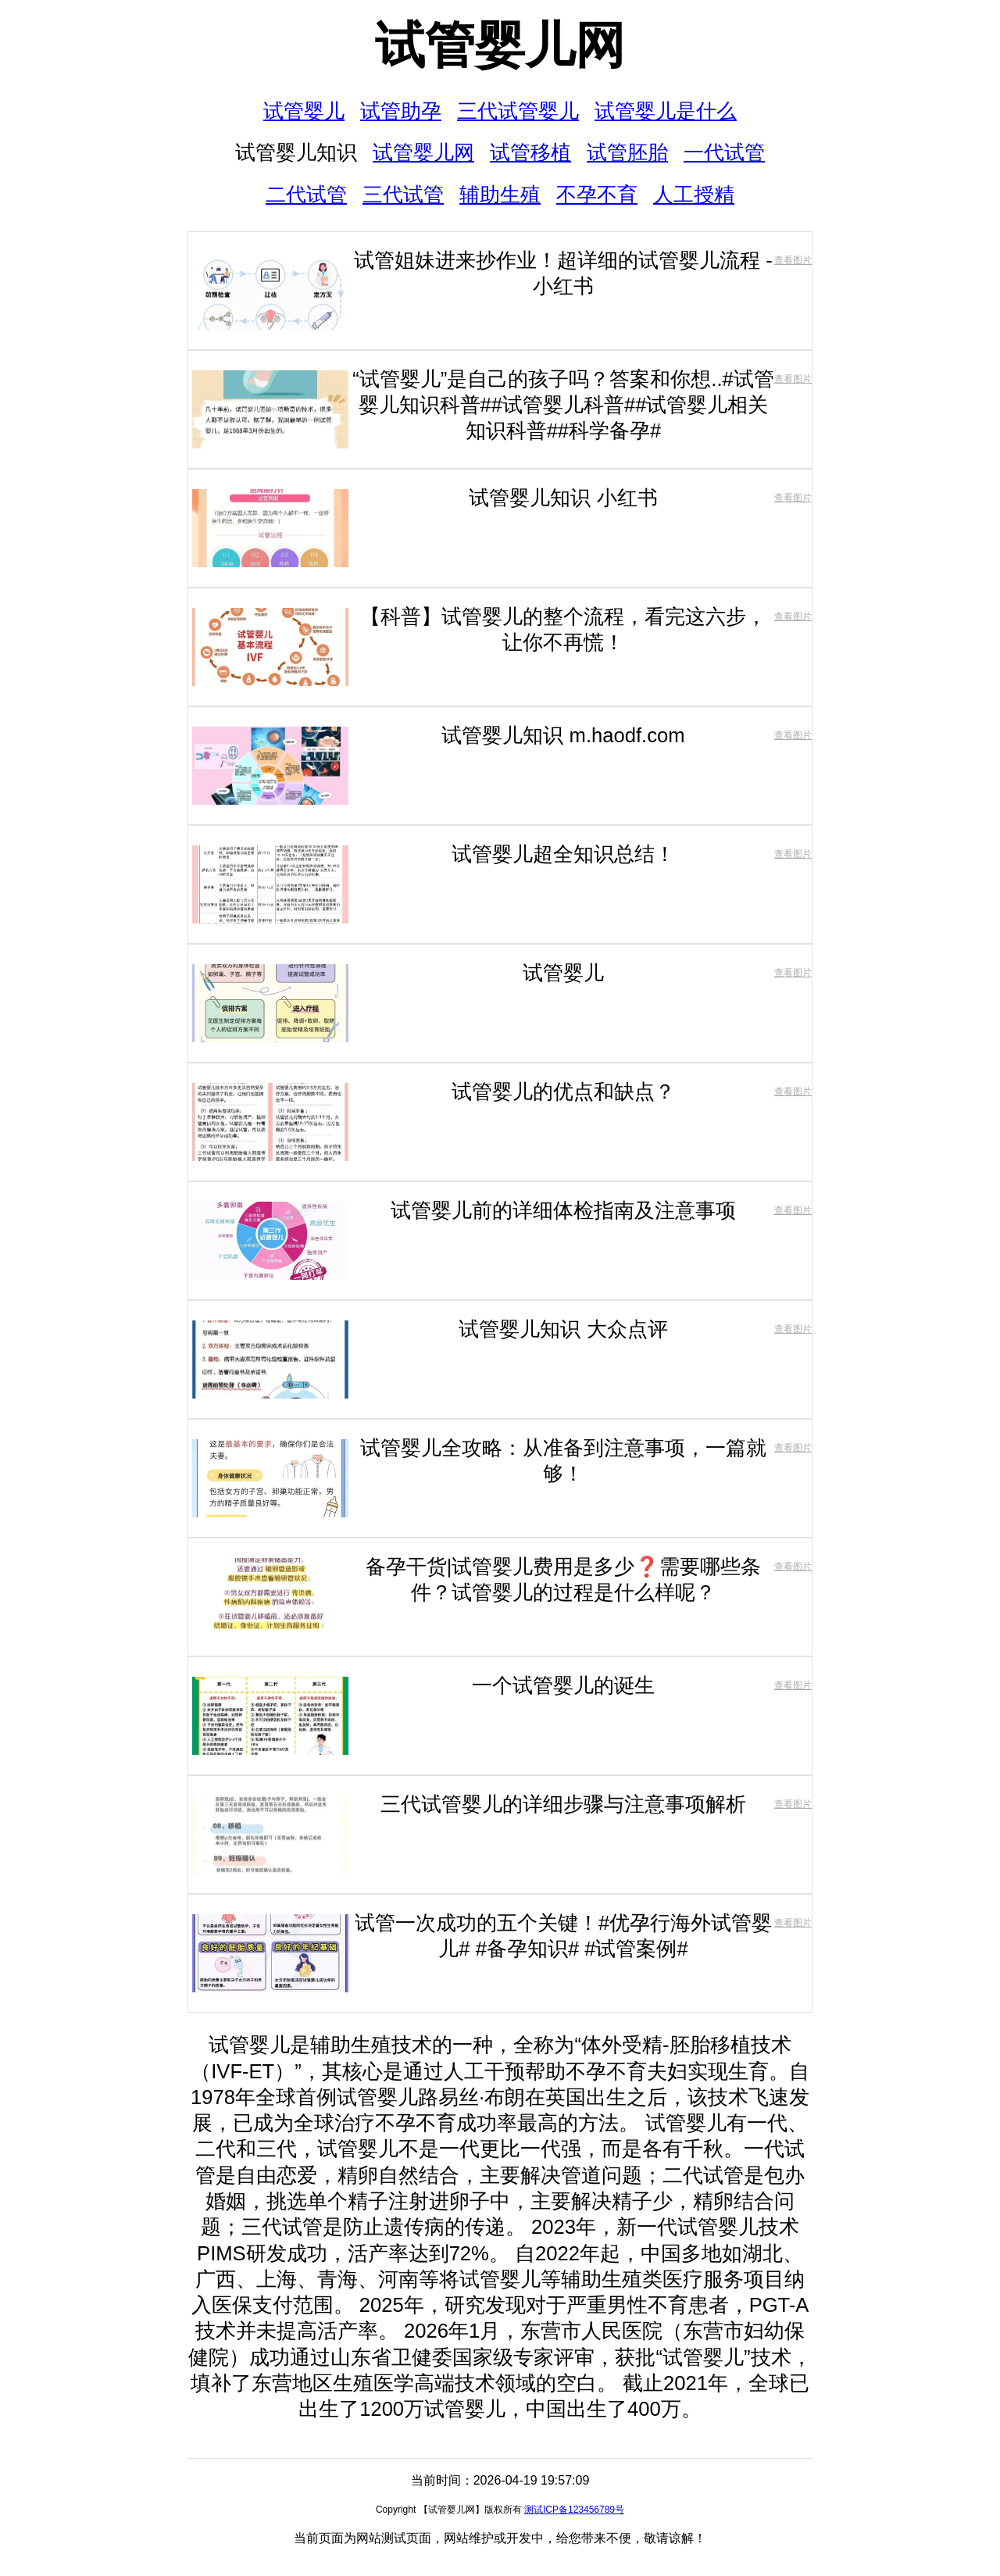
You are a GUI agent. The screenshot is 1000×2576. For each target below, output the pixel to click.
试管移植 (530, 152)
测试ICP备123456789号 (574, 2509)
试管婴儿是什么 (666, 111)
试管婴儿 (304, 111)
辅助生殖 (500, 194)
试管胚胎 (627, 152)
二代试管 (306, 194)
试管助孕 (400, 111)
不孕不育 (597, 194)
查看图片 (793, 260)
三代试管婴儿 (518, 111)
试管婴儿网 (500, 45)
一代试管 (724, 152)
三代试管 (403, 194)
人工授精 (693, 194)
